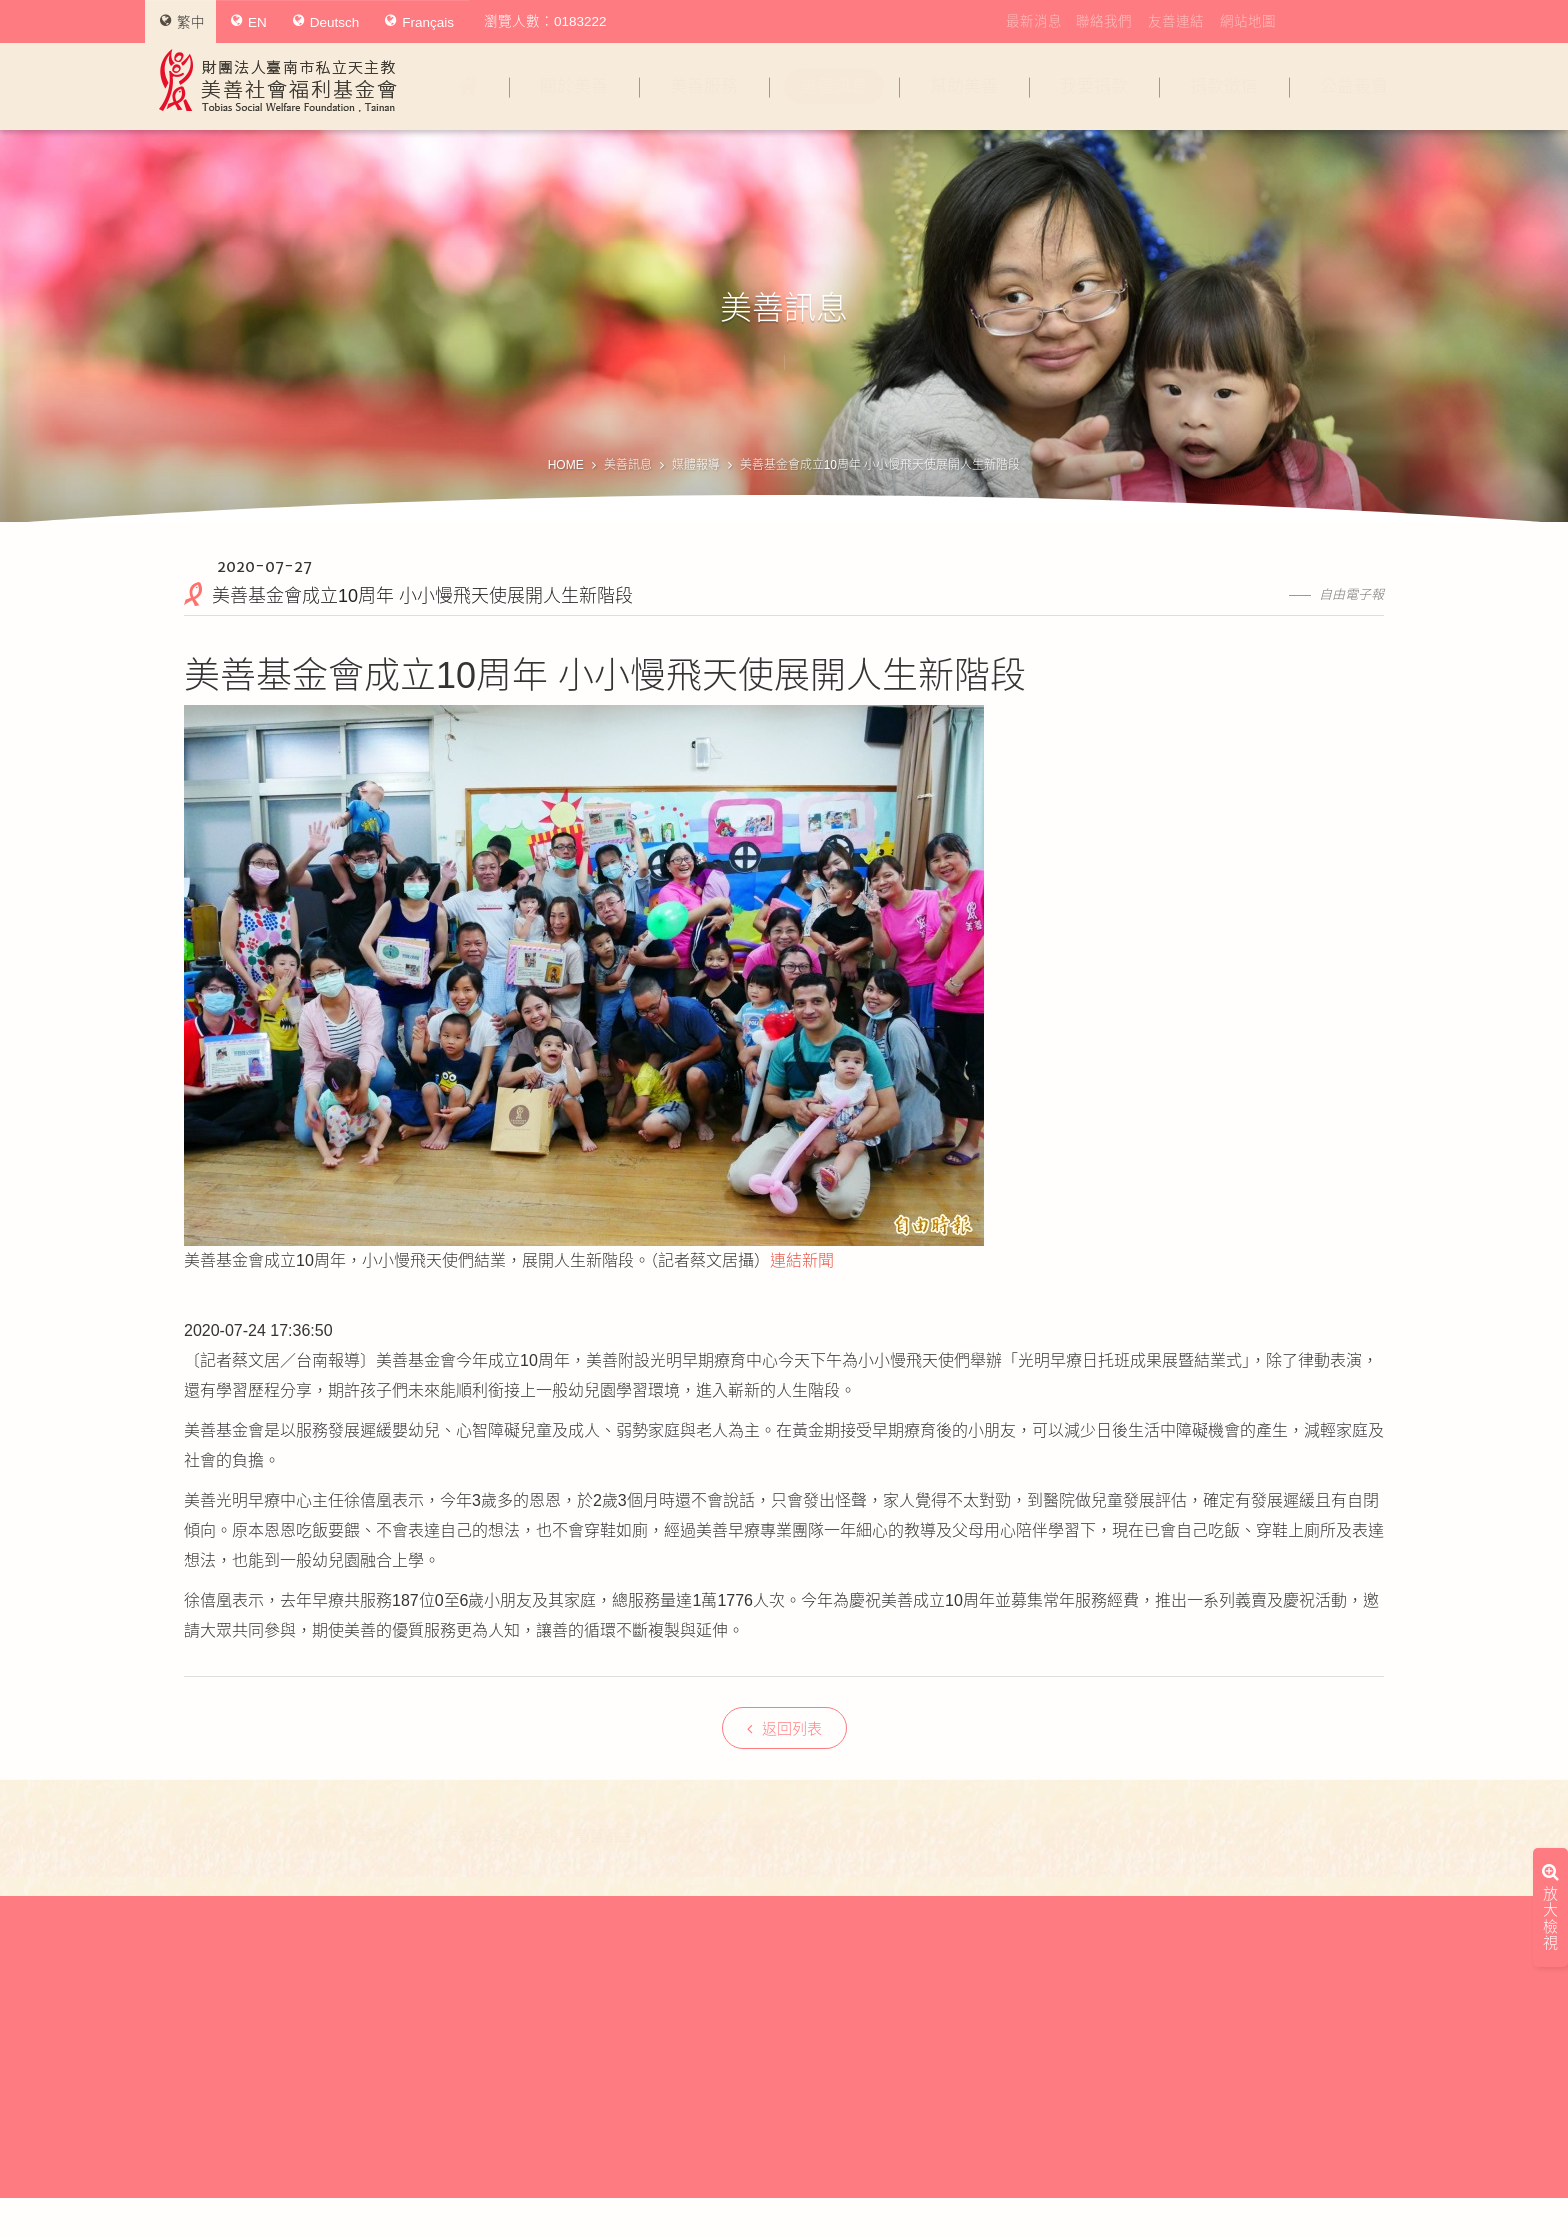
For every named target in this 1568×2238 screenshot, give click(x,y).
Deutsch (326, 22)
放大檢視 (1550, 1639)
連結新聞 (802, 1260)
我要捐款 (1094, 86)
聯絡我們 (1104, 21)
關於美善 (574, 86)
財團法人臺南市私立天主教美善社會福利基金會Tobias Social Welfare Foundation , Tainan (278, 80)
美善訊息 (834, 86)
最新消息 (1034, 21)
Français (419, 22)
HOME (566, 465)
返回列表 (784, 1728)
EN (249, 22)
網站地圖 (1248, 21)
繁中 (182, 22)
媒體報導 (696, 465)
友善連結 (1176, 21)
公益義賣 (1354, 86)
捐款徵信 (1224, 86)
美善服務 (704, 86)
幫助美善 (964, 86)
